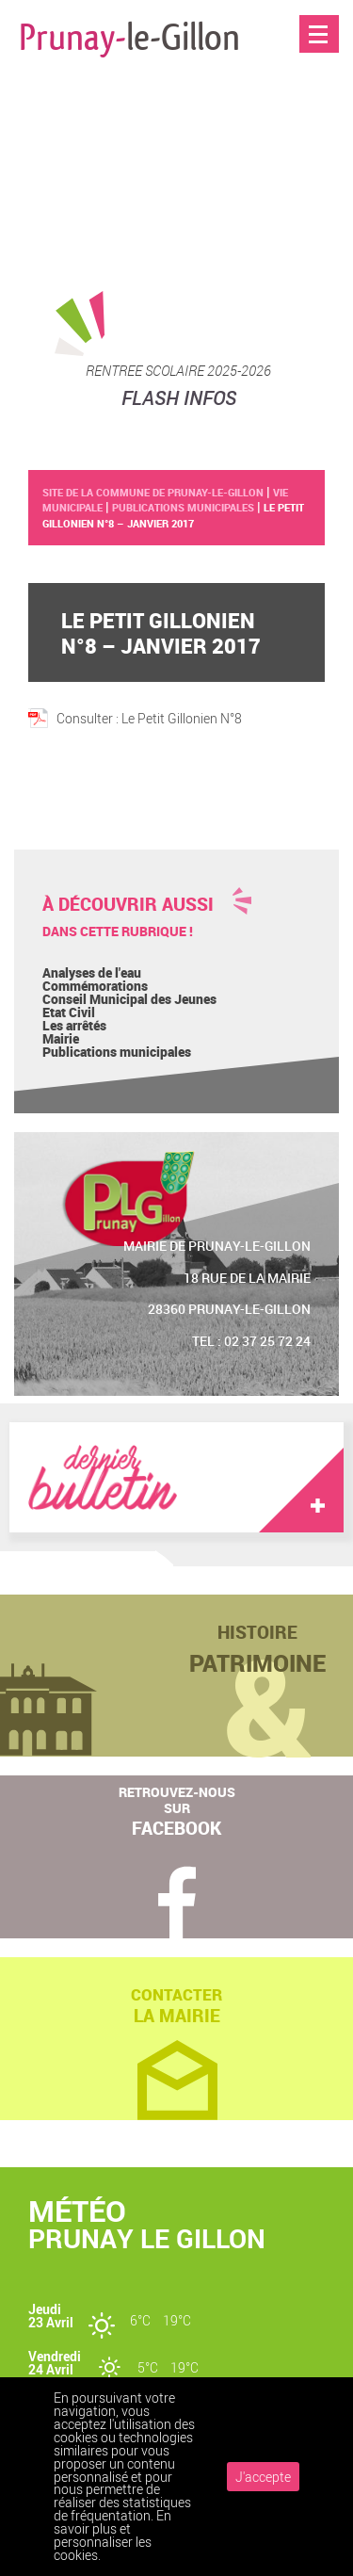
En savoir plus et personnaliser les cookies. (112, 2535)
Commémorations (95, 986)
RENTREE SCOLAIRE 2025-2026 (178, 370)
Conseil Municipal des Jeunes (129, 999)
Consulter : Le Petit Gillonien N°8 (149, 718)
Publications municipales (116, 1052)
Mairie (60, 1038)
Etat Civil (68, 1012)
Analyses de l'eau (91, 972)
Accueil (319, 74)
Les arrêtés (74, 1025)
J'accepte (263, 2477)
